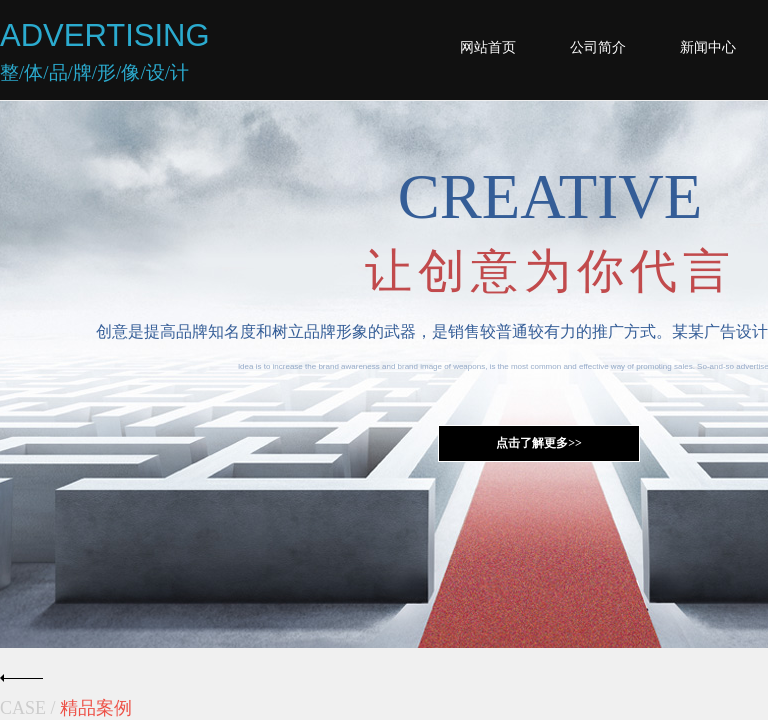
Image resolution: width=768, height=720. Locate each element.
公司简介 (598, 47)
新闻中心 (708, 47)
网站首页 (488, 47)
